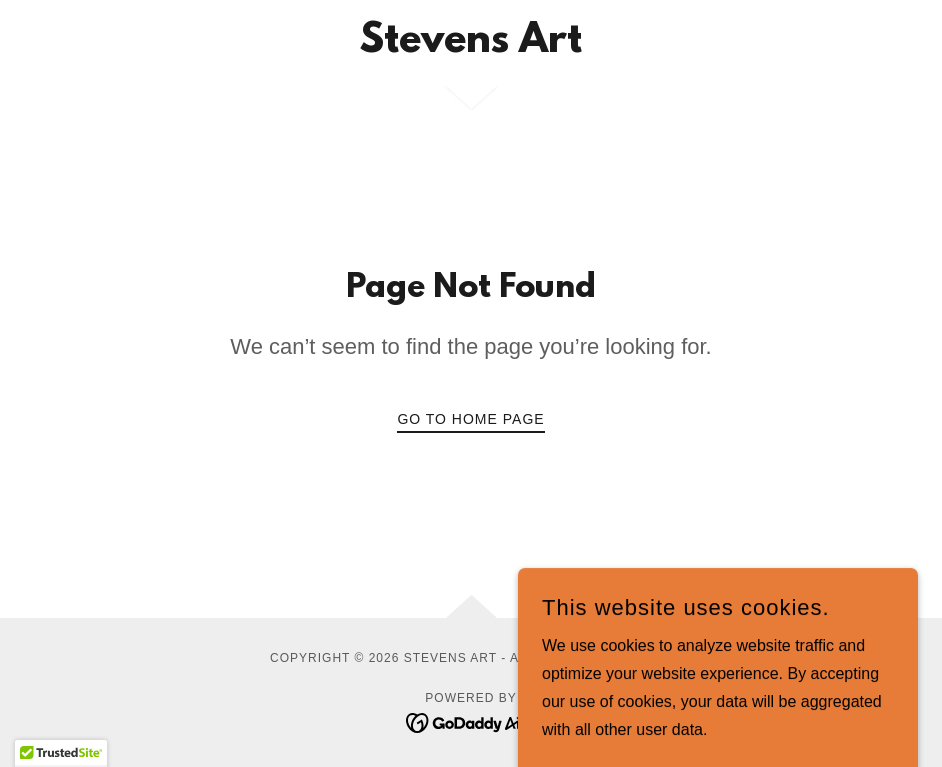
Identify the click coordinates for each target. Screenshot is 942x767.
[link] (471, 46)
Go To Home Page (470, 419)
